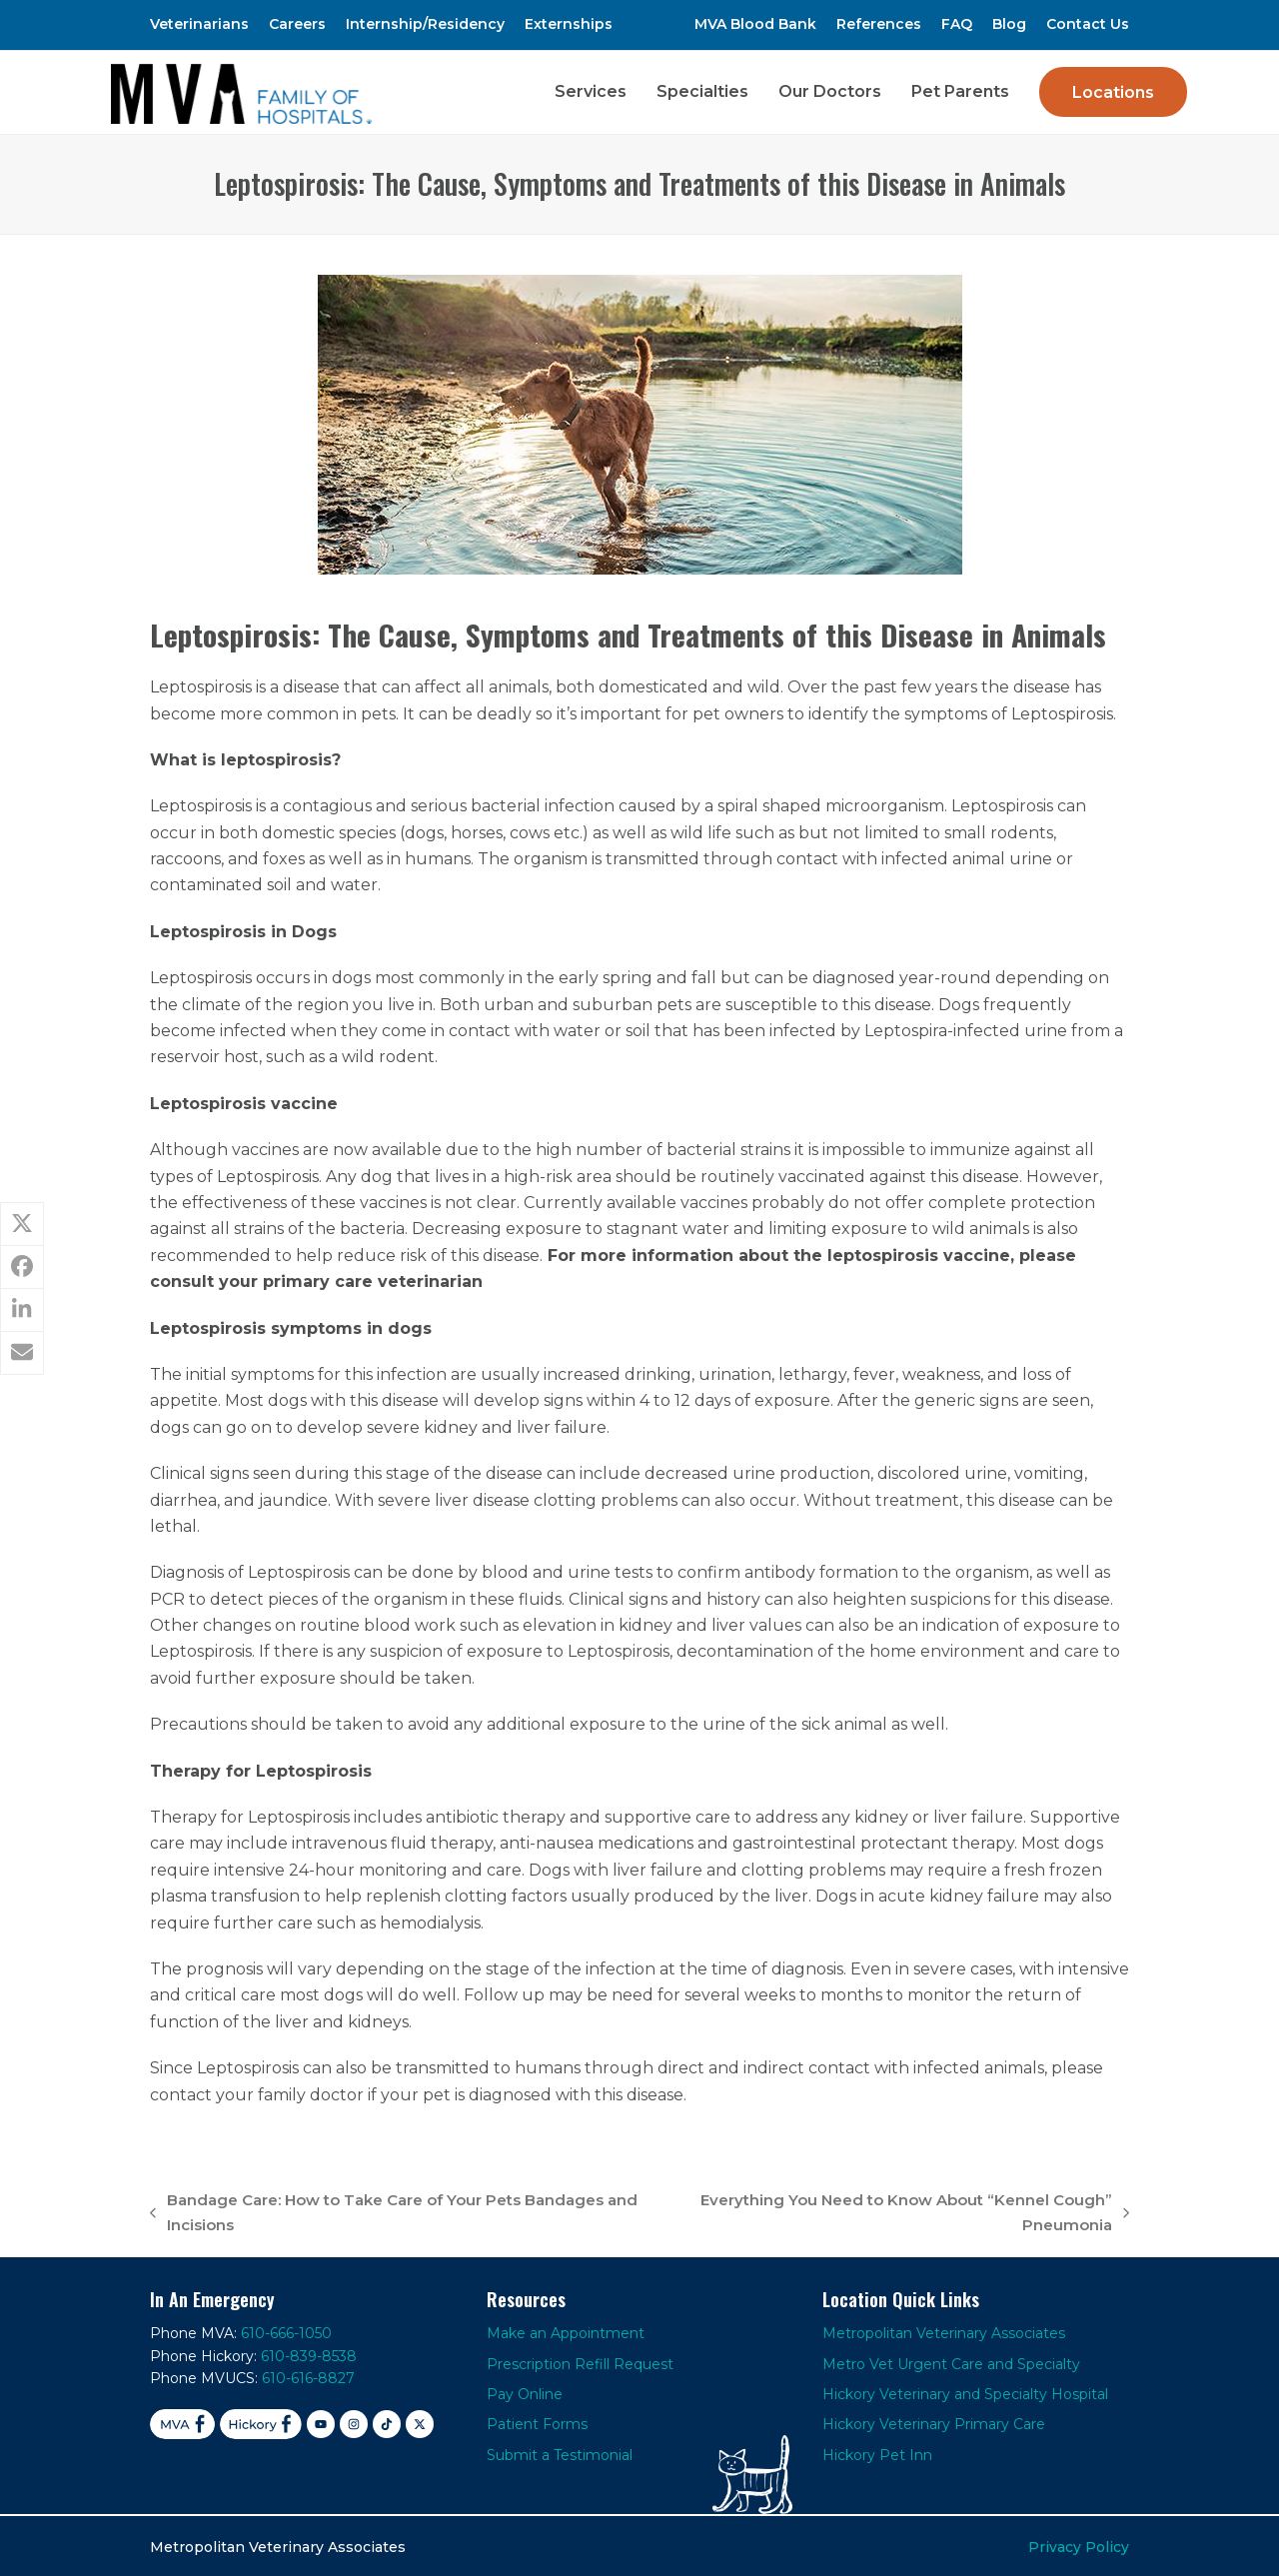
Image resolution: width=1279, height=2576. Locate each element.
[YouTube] (321, 2421)
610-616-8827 (308, 2375)
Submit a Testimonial (560, 2451)
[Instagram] (354, 2421)
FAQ (956, 24)
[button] (22, 1224)
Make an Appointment (565, 2330)
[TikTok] (387, 2421)
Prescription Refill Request (580, 2360)
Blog (1009, 24)
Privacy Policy (1078, 2544)
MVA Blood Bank (755, 24)
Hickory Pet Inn (877, 2451)
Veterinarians (199, 24)
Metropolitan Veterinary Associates (943, 2330)
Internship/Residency (425, 24)
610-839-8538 (309, 2352)
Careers (297, 24)
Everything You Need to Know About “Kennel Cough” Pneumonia (897, 2210)
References (878, 24)
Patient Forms (537, 2421)
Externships (569, 24)
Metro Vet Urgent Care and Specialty (951, 2360)
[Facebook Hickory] (261, 2421)
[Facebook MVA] (182, 2421)
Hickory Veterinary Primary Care (933, 2421)
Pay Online (525, 2391)
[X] (420, 2421)
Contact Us (1087, 24)
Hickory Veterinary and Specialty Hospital (965, 2391)
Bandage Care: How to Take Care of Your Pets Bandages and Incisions (394, 2210)
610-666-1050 (286, 2330)
